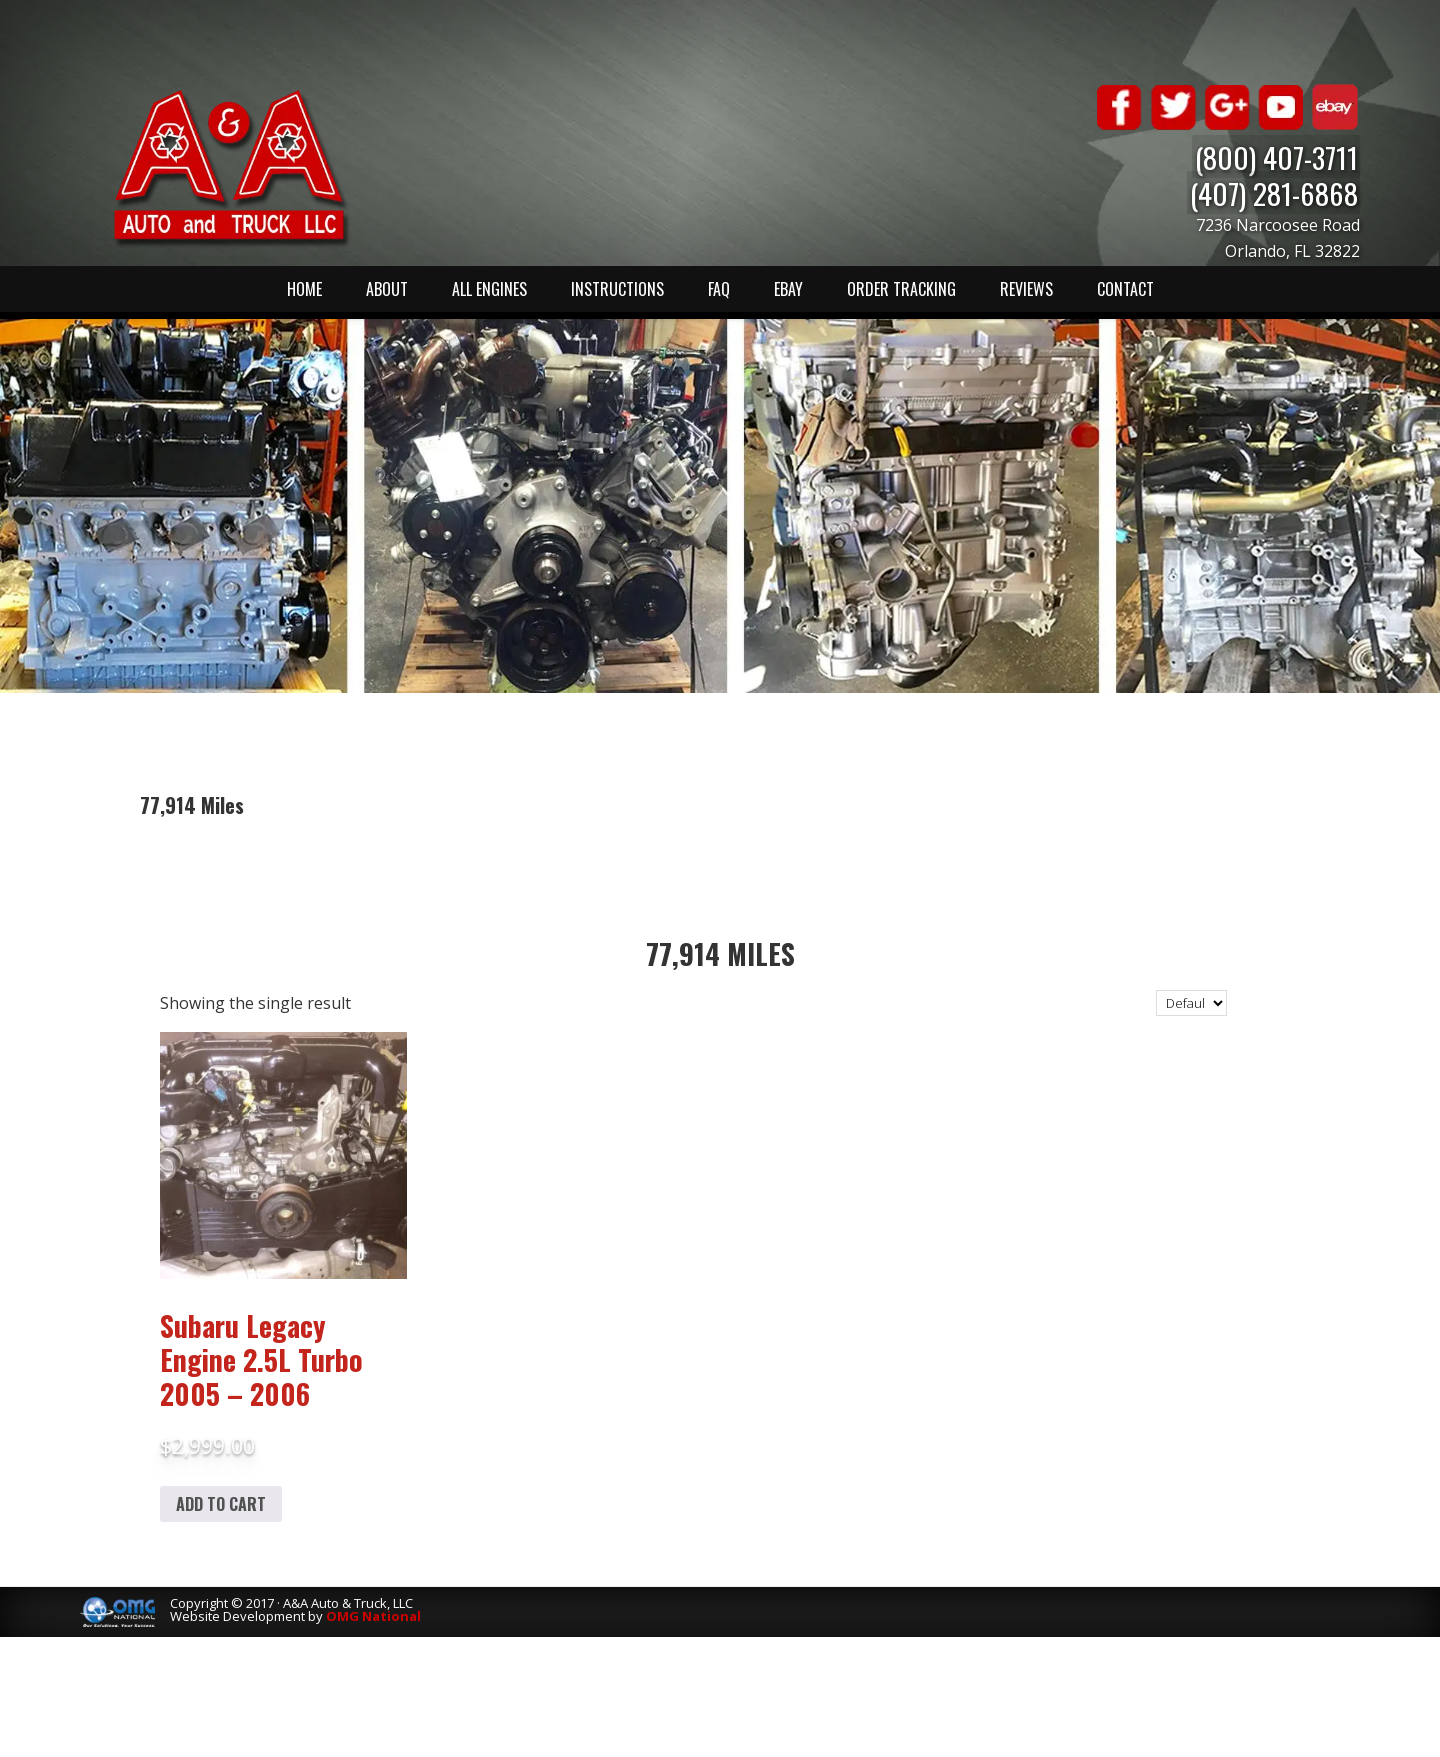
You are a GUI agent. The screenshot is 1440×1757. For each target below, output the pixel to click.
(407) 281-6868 (1276, 192)
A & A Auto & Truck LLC (230, 167)
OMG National (373, 1616)
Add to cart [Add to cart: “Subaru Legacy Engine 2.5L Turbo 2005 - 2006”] (221, 1504)
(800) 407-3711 (1278, 156)
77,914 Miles (720, 953)
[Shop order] (1191, 1003)
